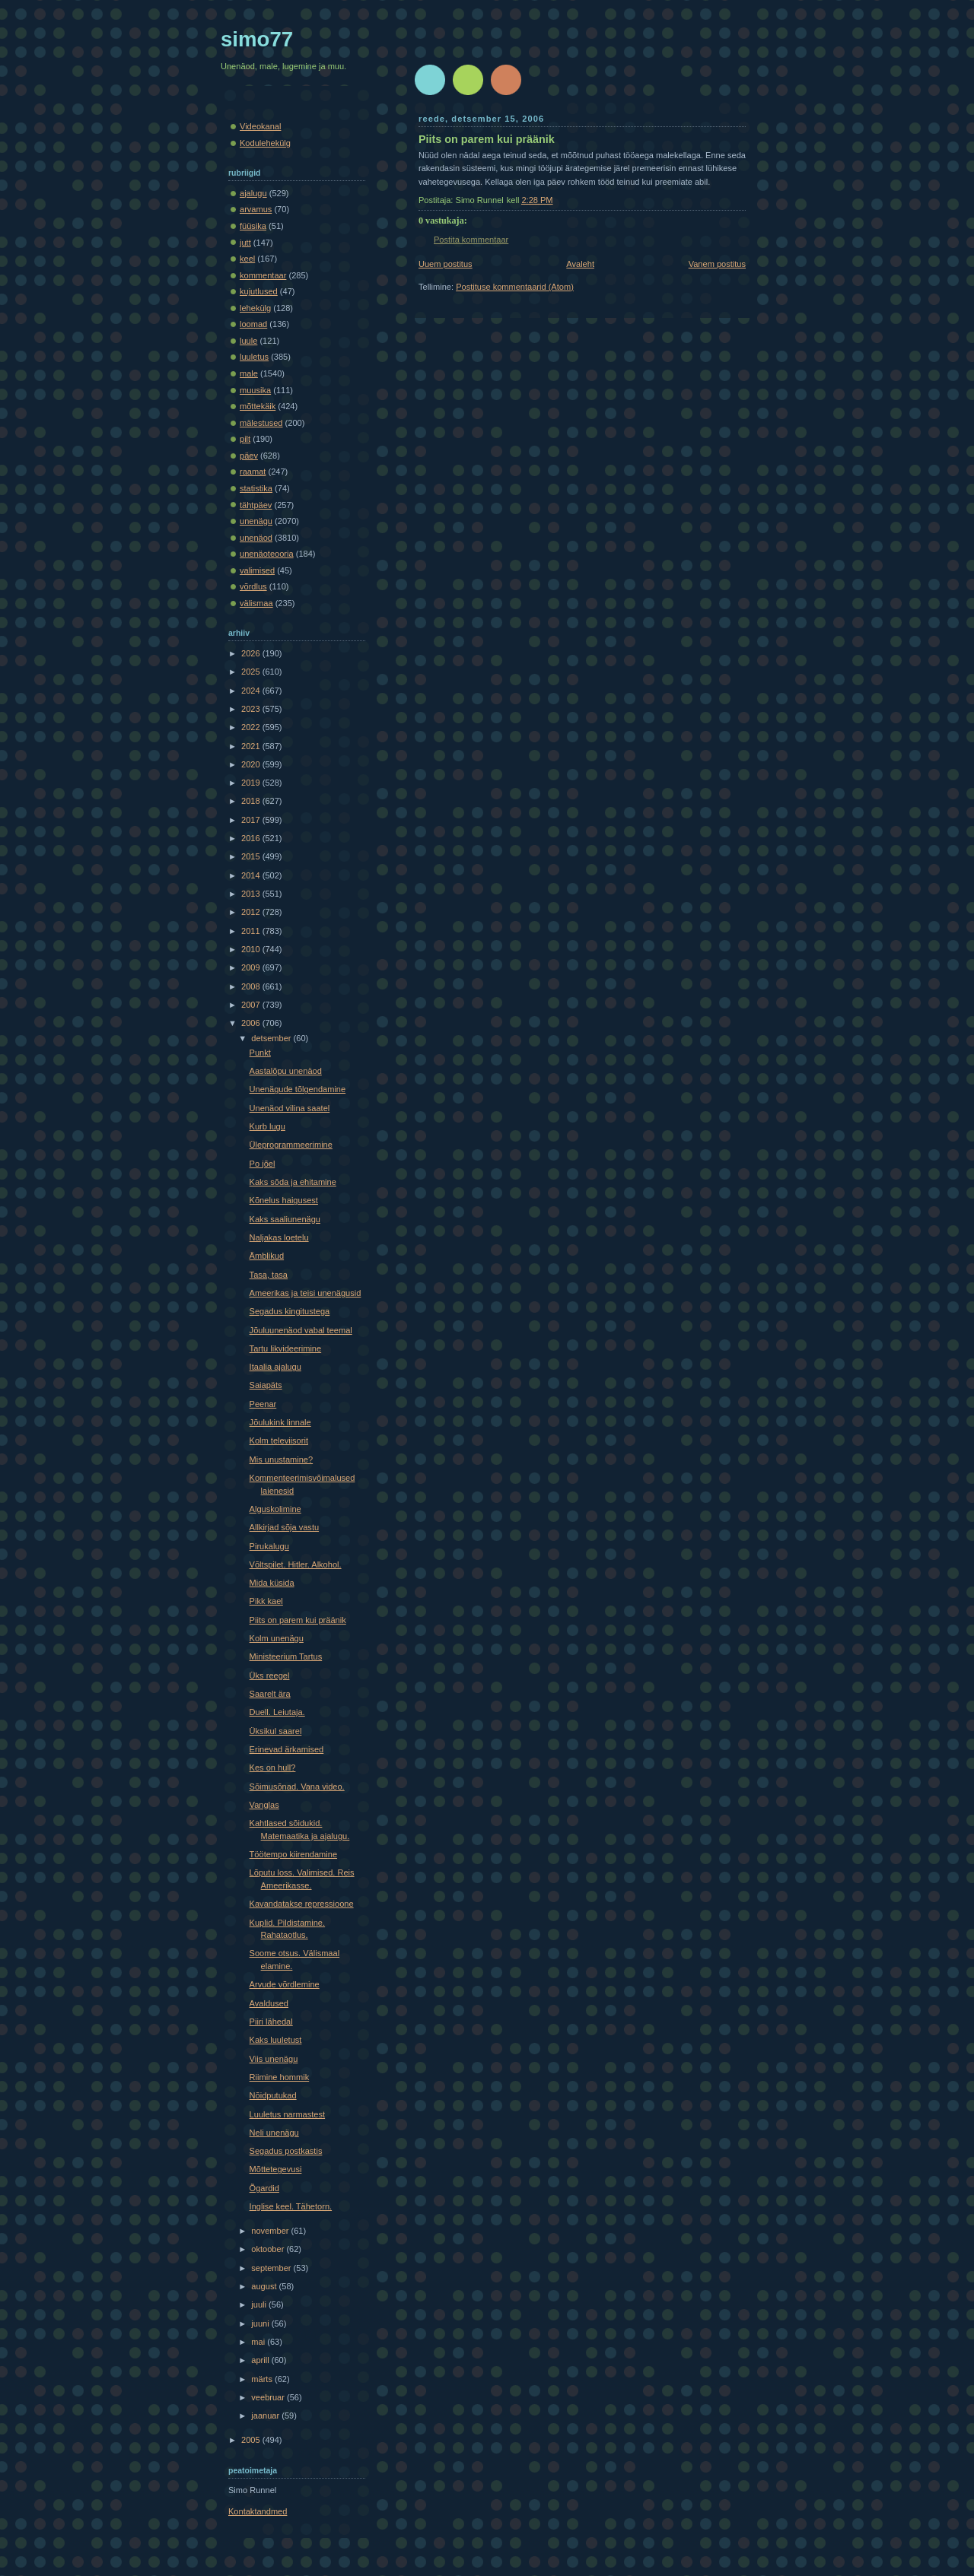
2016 (252, 838)
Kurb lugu (267, 1126)
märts (263, 2379)
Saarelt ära (270, 1693)
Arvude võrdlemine (285, 1984)
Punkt (260, 1052)
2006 (252, 1023)
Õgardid (264, 2188)
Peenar (263, 1404)
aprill (261, 2360)
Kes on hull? (273, 1767)
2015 (252, 856)
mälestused (261, 422)
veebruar (269, 2397)
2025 (252, 671)
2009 (252, 967)
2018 (252, 800)
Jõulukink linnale (280, 1422)
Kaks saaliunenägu (285, 1219)
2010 (252, 949)
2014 (252, 875)
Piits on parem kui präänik (487, 139)
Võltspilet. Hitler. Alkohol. (296, 1564)
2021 (252, 746)
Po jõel (262, 1163)
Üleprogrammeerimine (291, 1144)
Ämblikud (267, 1255)
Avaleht (580, 263)
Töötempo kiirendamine (293, 1854)
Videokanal (260, 126)
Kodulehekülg (265, 143)
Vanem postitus (717, 263)
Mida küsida (272, 1582)
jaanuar (266, 2415)
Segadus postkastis (286, 2150)
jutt (245, 242)
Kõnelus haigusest (284, 1200)
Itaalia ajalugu (275, 1366)
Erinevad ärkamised (287, 1749)
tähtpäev (256, 505)
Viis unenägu (274, 2058)
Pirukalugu (269, 1546)
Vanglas (264, 1804)
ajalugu (253, 193)
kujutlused (259, 291)
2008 (252, 986)
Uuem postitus (446, 263)
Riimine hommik (280, 2077)
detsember (272, 1038)
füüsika (253, 225)
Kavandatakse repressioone (302, 1903)
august (265, 2286)
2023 (252, 708)
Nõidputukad (273, 2095)
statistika (256, 488)
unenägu (256, 521)
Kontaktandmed (257, 2511)
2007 (252, 1004)
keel (247, 258)
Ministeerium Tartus (286, 1656)
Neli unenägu (274, 2132)
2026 (252, 653)
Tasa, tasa (269, 1274)
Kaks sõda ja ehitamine (293, 1181)
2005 (252, 2439)
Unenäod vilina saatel (290, 1108)
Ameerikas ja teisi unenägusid (305, 1293)
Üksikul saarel (276, 1731)
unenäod (256, 537)
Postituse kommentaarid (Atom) (515, 286)
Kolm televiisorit (279, 1440)
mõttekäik (257, 406)
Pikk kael (266, 1601)
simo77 (257, 39)
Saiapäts (266, 1385)
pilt (245, 438)
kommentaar (263, 275)
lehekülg (255, 308)
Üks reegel (270, 1675)
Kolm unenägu (277, 1638)
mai (259, 2341)
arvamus (256, 209)
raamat (253, 471)
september (272, 2268)
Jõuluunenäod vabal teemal (301, 1330)
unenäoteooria (267, 553)
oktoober (268, 2249)
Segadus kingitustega (290, 1311)
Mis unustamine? (282, 1459)
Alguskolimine (275, 1509)
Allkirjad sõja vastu (284, 1527)
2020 (252, 764)
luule (248, 340)
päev (249, 455)
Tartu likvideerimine (286, 1348)
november (271, 2230)
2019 (252, 782)
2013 (252, 893)
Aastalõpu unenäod (286, 1070)
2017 (252, 819)
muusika (255, 390)
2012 (252, 911)
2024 (252, 690)
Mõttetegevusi (276, 2169)
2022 (252, 727)
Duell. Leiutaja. (277, 1712)
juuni (261, 2323)
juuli (260, 2304)
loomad (253, 324)
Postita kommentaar (471, 239)
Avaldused (269, 2003)
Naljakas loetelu (279, 1237)
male (249, 373)
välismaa (256, 603)
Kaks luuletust (276, 2039)
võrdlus (253, 586)
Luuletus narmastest (287, 2114)
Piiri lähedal (271, 2021)
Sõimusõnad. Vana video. (297, 1786)
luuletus (254, 356)
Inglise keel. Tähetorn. (291, 2206)
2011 (252, 930)
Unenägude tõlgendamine (298, 1089)
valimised (257, 570)
